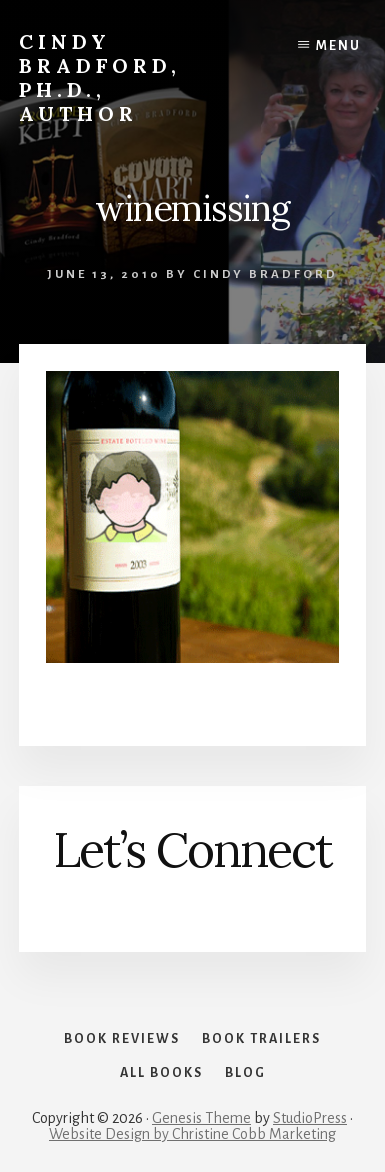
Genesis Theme (201, 1118)
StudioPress (310, 1118)
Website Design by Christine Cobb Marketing (192, 1134)
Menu (338, 46)
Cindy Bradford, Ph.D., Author (100, 77)
